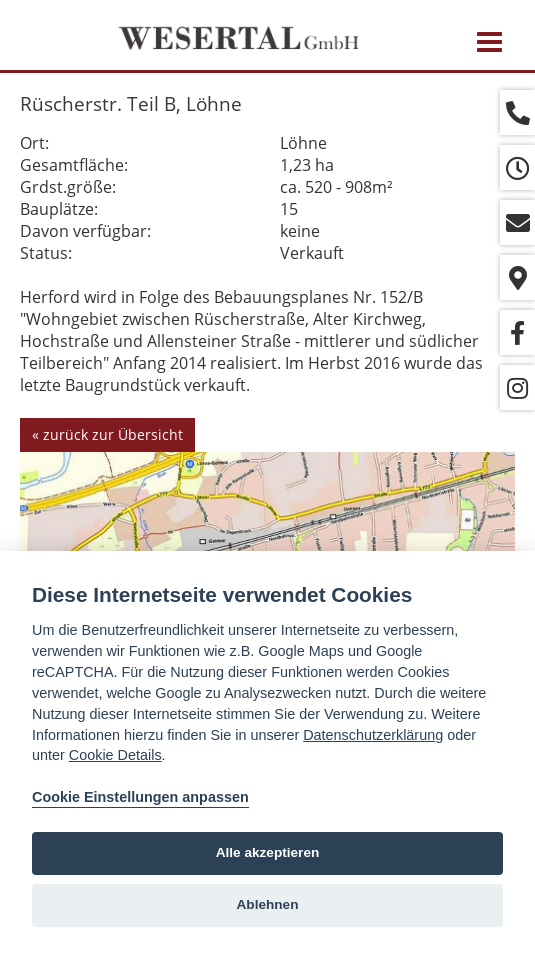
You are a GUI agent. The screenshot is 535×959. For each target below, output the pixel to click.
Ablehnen (268, 904)
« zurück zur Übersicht (107, 434)
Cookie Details (115, 755)
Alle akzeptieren (268, 852)
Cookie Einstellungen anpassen (140, 797)
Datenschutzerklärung (373, 735)
